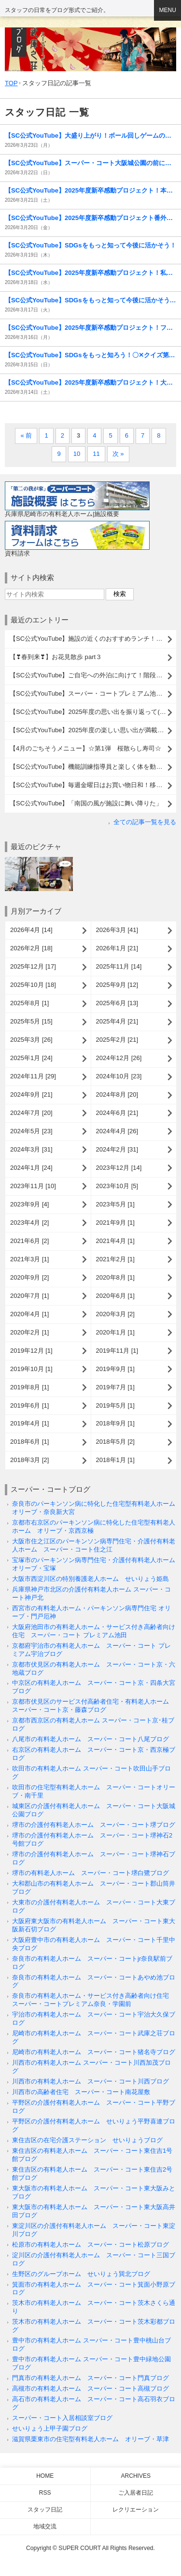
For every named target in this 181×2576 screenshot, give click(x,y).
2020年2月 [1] (29, 1332)
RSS (45, 2492)
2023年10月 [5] (117, 1186)
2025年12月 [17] (33, 966)
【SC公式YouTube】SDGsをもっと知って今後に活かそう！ (90, 245)
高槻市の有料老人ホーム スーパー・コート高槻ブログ (90, 2388)
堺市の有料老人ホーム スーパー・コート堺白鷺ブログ (90, 1873)
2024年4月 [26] (117, 1131)
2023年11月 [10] (33, 1186)
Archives (136, 2475)
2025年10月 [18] (33, 984)
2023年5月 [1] (115, 1204)
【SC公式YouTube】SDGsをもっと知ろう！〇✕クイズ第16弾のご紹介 (90, 355)
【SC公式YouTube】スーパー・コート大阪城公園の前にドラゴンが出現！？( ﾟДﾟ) (90, 163)
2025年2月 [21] (117, 1039)
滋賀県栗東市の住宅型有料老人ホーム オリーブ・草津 (90, 2439)
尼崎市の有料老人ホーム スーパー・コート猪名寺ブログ (93, 2052)
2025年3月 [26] (31, 1039)
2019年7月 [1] (115, 1387)
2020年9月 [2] (29, 1277)
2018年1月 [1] (115, 1459)
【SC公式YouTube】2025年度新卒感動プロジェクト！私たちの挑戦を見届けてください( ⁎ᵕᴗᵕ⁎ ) (90, 272)
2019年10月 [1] (31, 1368)
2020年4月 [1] (29, 1314)
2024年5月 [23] (31, 1131)
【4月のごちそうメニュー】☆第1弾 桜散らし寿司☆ (85, 748)
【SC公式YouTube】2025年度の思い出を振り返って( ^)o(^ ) (93, 711)
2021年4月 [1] (115, 1240)
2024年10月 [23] (119, 1076)
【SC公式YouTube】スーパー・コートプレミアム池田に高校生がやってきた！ (93, 693)
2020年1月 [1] (115, 1332)
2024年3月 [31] (31, 1149)
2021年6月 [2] (29, 1240)
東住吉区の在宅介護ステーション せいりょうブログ (87, 2140)
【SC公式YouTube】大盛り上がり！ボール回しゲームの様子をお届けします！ (90, 135)
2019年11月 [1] (117, 1350)
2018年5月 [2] (115, 1441)
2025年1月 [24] (31, 1057)
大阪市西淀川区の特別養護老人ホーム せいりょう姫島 (90, 1578)
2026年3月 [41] (117, 929)
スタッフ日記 (45, 2509)
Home (45, 2475)
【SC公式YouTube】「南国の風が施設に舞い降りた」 (86, 803)
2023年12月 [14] (119, 1167)
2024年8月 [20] (117, 1094)
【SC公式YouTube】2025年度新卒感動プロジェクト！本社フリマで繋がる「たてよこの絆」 (90, 190)
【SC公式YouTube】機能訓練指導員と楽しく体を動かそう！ (93, 766)
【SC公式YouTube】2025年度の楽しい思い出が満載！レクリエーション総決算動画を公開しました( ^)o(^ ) (93, 730)
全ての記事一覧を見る (144, 822)
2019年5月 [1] (115, 1405)
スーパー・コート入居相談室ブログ (62, 2417)
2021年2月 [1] (115, 1259)
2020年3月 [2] (115, 1314)
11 (96, 453)
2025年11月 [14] (119, 966)
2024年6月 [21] (117, 1112)
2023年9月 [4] (29, 1204)
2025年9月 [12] (117, 984)
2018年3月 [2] (29, 1459)
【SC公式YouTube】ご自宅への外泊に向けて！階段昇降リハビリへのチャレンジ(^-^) (93, 675)
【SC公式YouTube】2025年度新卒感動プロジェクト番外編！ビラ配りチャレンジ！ (90, 217)
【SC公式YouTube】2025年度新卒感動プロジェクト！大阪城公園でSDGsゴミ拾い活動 (90, 382)
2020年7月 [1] (29, 1295)
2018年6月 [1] (29, 1441)
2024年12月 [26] (119, 1057)
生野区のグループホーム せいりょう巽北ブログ (81, 2274)
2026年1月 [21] (117, 948)
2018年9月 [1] (115, 1423)
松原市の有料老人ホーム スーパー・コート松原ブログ (90, 2244)
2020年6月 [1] (115, 1295)
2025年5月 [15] (31, 1021)
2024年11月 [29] (33, 1076)
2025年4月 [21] (117, 1021)
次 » (118, 453)
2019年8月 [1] (29, 1387)
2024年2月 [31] (117, 1149)
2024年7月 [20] (31, 1112)
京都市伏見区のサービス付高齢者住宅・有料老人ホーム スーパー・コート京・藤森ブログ (93, 1705)
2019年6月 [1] (29, 1405)
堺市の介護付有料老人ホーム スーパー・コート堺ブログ (93, 1824)
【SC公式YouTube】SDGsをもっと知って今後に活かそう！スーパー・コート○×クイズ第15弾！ (90, 300)
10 (77, 453)
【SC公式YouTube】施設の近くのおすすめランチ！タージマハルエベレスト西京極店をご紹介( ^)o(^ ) (93, 638)
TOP (11, 83)
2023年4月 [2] (29, 1222)
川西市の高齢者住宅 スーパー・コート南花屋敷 (81, 2092)
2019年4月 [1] (29, 1423)
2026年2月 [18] (31, 948)
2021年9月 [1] (115, 1222)
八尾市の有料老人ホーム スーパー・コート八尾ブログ (90, 1739)
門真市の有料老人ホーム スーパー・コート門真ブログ (90, 2378)
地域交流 (44, 2526)
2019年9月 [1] (115, 1368)
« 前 (26, 435)
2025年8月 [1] (29, 1003)
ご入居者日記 (135, 2492)
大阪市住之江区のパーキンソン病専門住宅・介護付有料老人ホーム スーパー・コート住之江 (93, 1545)
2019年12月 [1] (31, 1350)
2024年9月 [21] (31, 1094)
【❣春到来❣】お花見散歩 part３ (56, 656)
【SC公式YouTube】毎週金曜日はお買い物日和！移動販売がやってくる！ (93, 785)
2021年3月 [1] (29, 1259)
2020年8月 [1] (115, 1277)
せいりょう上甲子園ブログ (49, 2428)
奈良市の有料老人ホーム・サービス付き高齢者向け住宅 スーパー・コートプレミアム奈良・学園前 (93, 1999)
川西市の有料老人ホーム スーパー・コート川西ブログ (90, 2081)
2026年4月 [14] (31, 929)
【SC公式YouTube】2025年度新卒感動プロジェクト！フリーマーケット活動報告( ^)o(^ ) (90, 327)
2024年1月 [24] (31, 1167)
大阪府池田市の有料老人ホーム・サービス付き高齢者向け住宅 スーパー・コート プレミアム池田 (93, 1631)
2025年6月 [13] (117, 1003)
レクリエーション (135, 2509)
